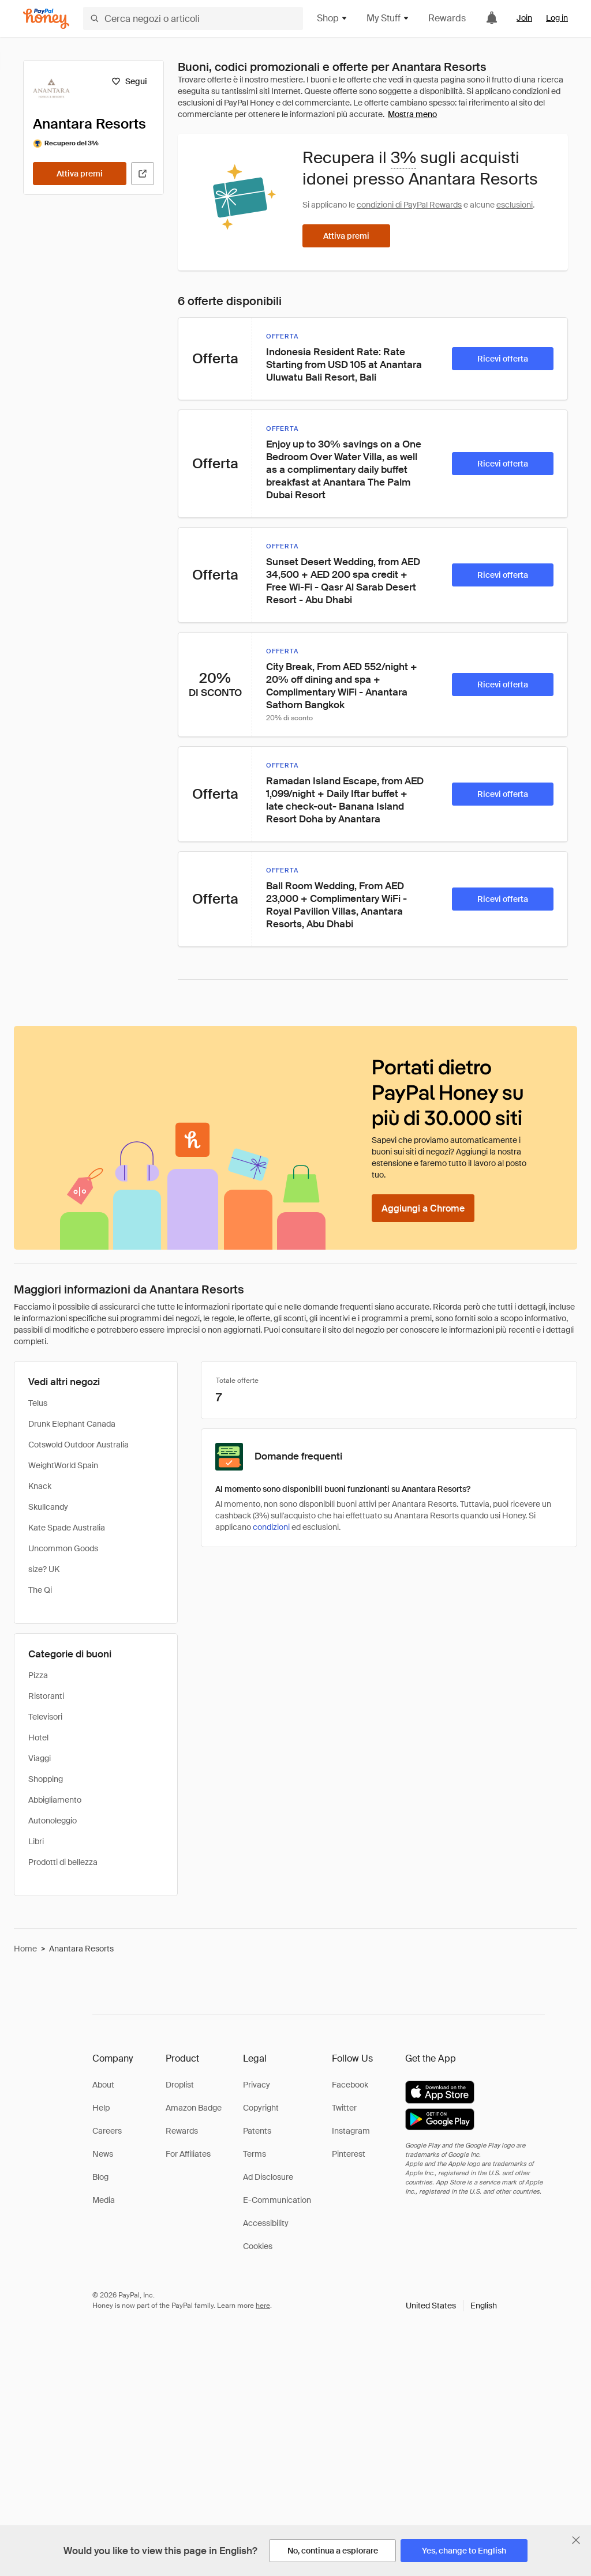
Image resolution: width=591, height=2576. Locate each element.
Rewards (447, 18)
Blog (100, 2177)
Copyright (261, 2108)
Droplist (180, 2084)
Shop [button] (332, 18)
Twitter (344, 2108)
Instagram (351, 2131)
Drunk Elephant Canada (71, 1424)
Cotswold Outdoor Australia (78, 1444)
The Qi (40, 1590)
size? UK (43, 1569)
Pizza (38, 1675)
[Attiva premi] (79, 173)
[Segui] (129, 81)
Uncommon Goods (63, 1548)
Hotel (38, 1737)
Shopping (45, 1779)
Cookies (257, 2246)
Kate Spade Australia (66, 1527)
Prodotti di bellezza (63, 1862)
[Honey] (46, 19)
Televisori (45, 1717)
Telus (37, 1403)
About (103, 2084)
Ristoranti (46, 1696)
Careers (107, 2131)
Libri (36, 1841)
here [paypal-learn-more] (263, 2305)
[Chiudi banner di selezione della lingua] (576, 2540)
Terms (254, 2154)
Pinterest (348, 2154)
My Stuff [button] (388, 18)
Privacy (256, 2084)
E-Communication (277, 2200)
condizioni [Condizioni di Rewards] (271, 1527)
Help (101, 2108)
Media (103, 2200)
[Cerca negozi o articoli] (193, 18)
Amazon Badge (194, 2108)
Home (25, 1948)
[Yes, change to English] (464, 2550)
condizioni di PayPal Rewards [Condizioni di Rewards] (409, 205)
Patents (257, 2131)
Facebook (350, 2084)
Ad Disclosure (268, 2177)
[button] (451, 2305)
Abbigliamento (54, 1800)
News (102, 2154)
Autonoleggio (52, 1820)
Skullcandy (48, 1507)
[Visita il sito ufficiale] (142, 173)
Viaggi (39, 1758)
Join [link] (524, 18)
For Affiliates (188, 2154)
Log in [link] (557, 18)
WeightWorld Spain (63, 1465)
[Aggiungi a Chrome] (423, 1208)
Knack (39, 1486)
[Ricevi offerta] (502, 358)
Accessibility (266, 2223)
